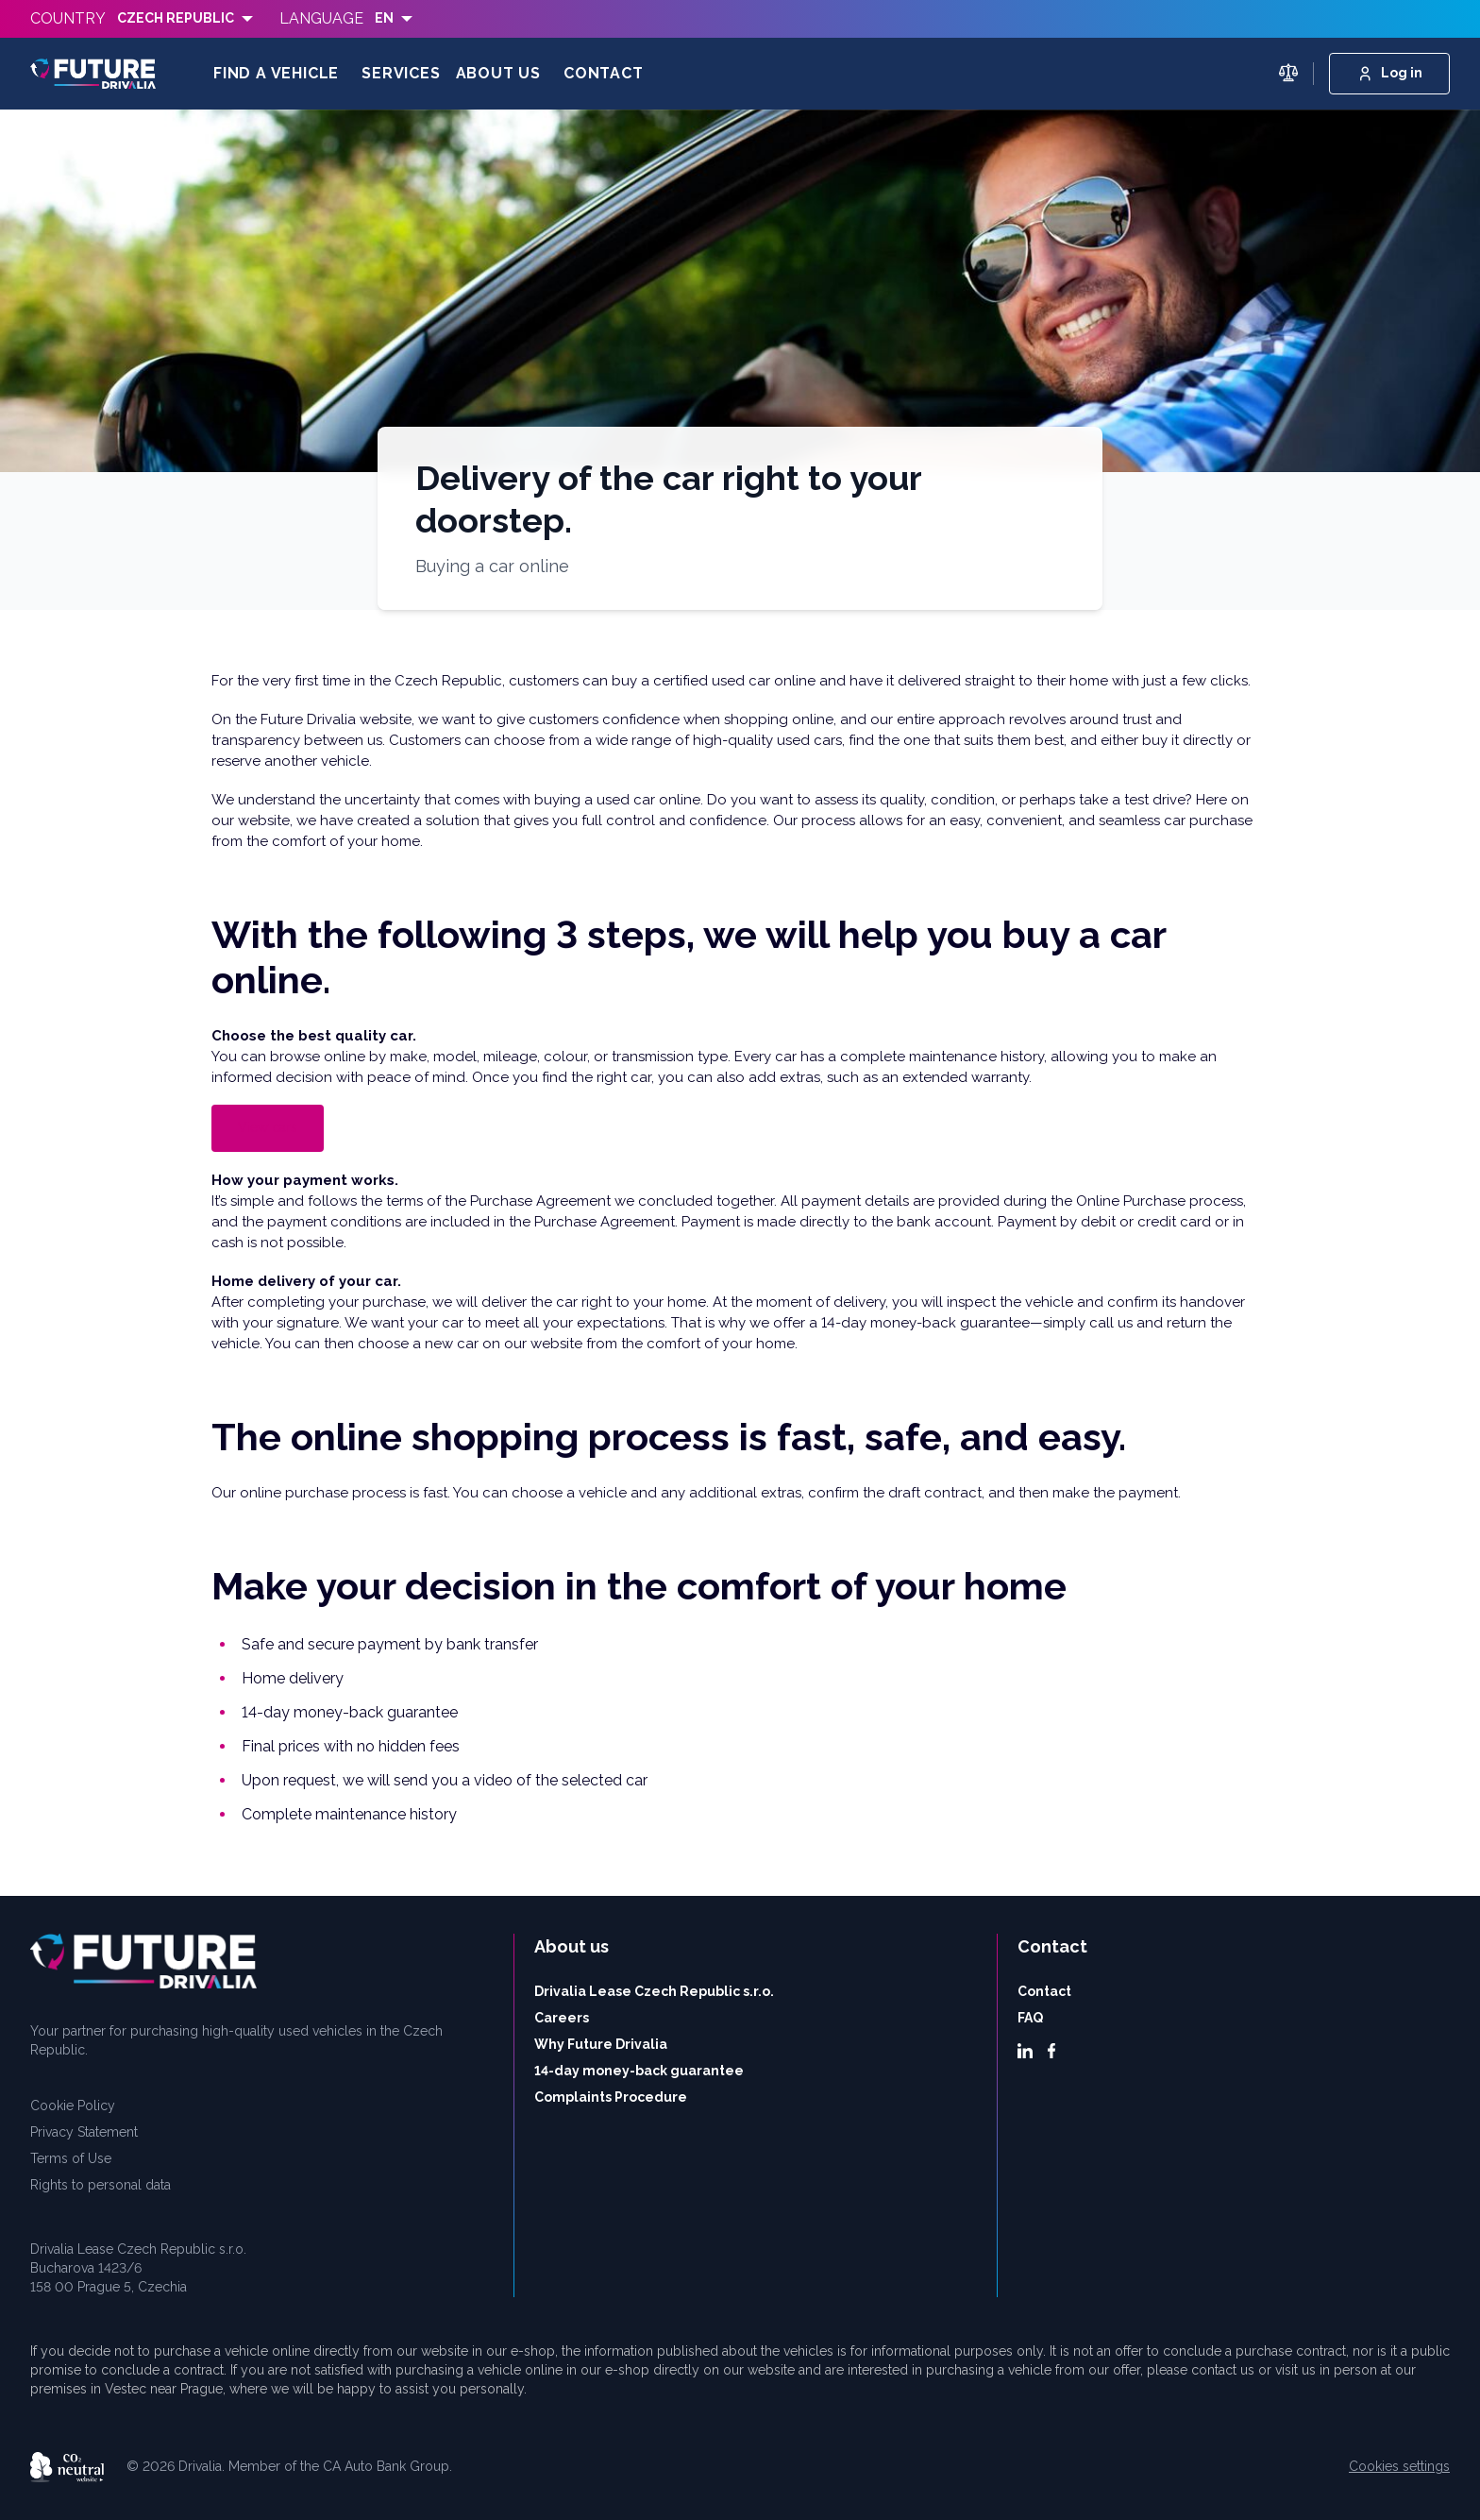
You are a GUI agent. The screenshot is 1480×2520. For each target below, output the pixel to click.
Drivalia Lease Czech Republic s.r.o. (654, 1991)
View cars (267, 1127)
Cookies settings (1399, 2466)
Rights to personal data (100, 2184)
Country (68, 18)
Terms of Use (70, 2158)
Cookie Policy (72, 2105)
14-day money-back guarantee (639, 2070)
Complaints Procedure (610, 2097)
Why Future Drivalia (600, 2044)
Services (401, 73)
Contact (603, 73)
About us (498, 73)
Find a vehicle (276, 73)
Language (321, 18)
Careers (561, 2017)
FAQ (1030, 2017)
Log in (1389, 73)
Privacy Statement (84, 2131)
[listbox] (185, 19)
